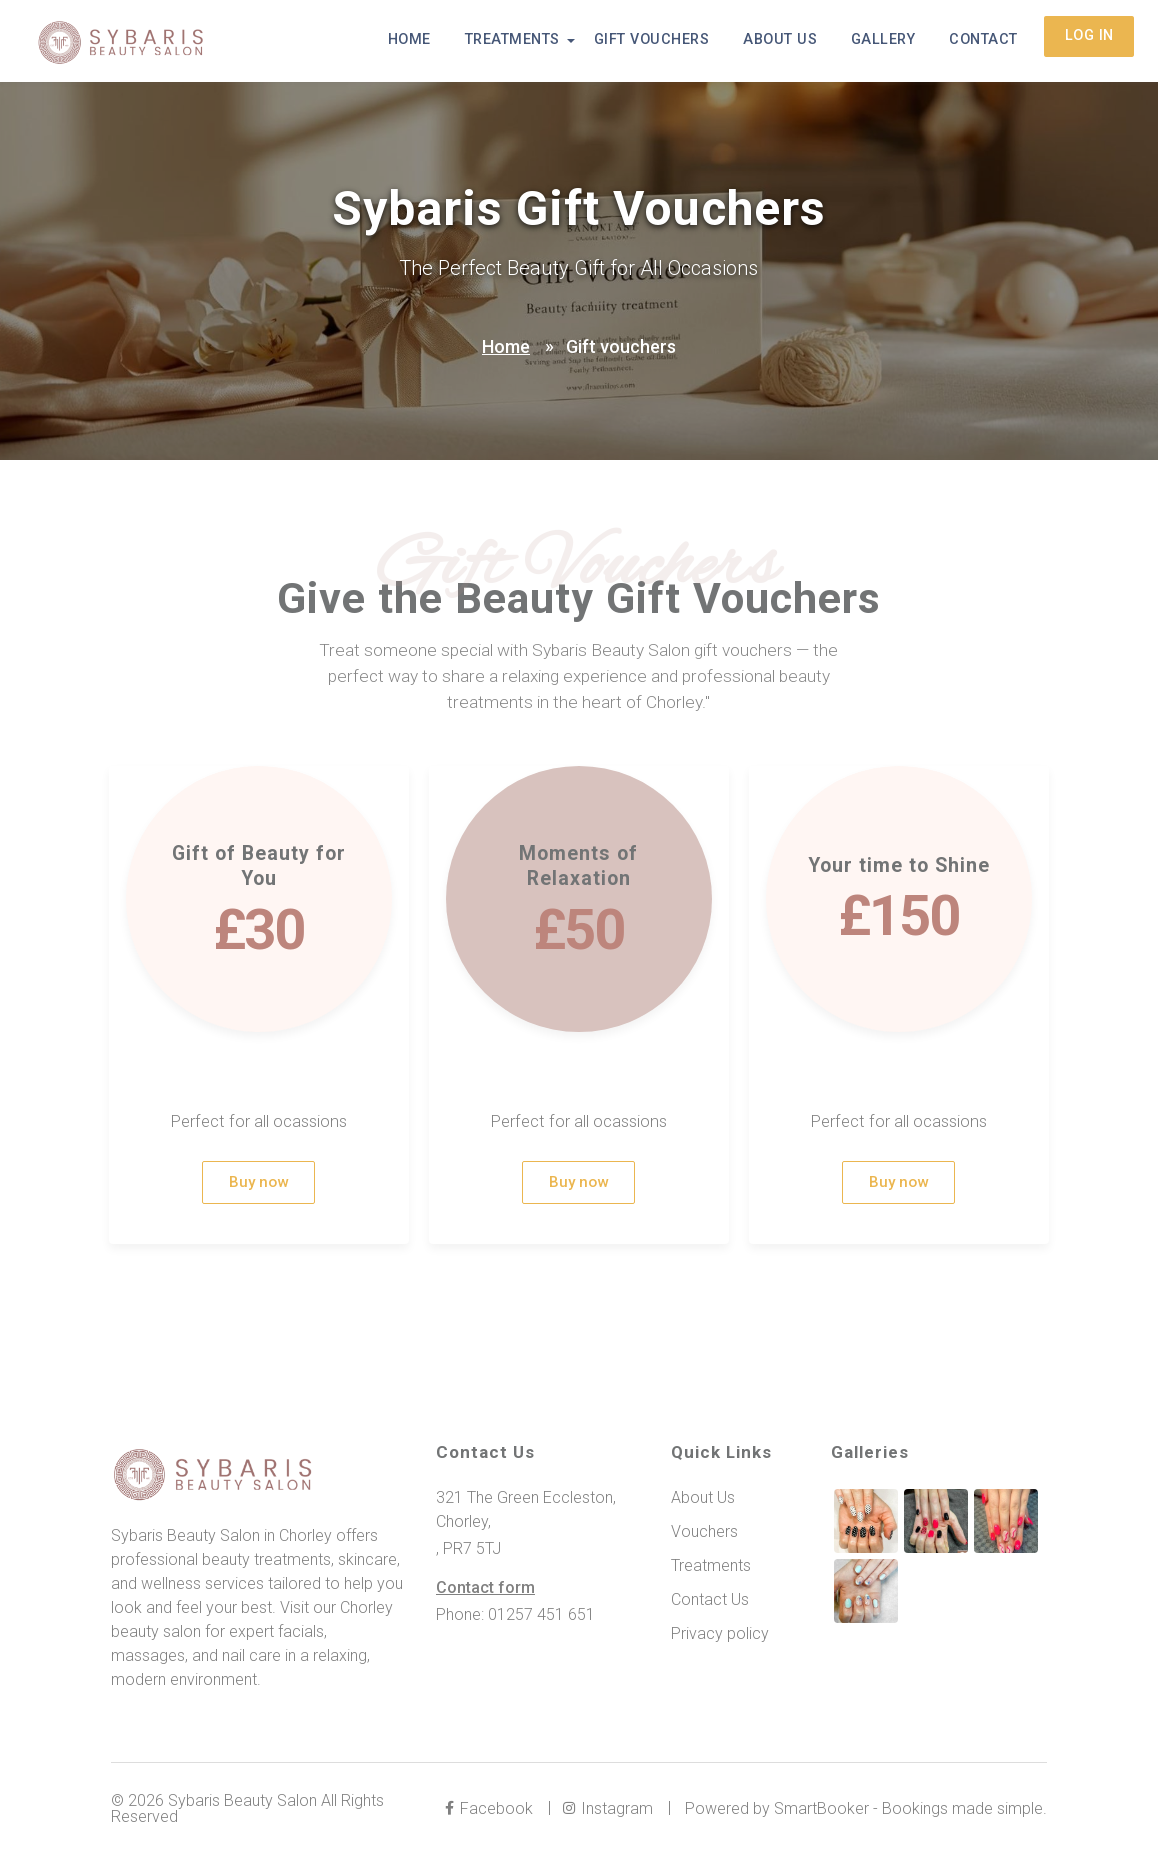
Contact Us (710, 1602)
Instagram (611, 1811)
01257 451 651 (541, 1617)
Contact (988, 41)
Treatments (544, 41)
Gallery (894, 41)
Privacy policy (720, 1636)
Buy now (258, 1185)
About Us (798, 41)
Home (447, 41)
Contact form (485, 1590)
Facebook (492, 1811)
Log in (1089, 41)
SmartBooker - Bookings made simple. (910, 1811)
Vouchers (704, 1534)
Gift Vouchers (677, 41)
